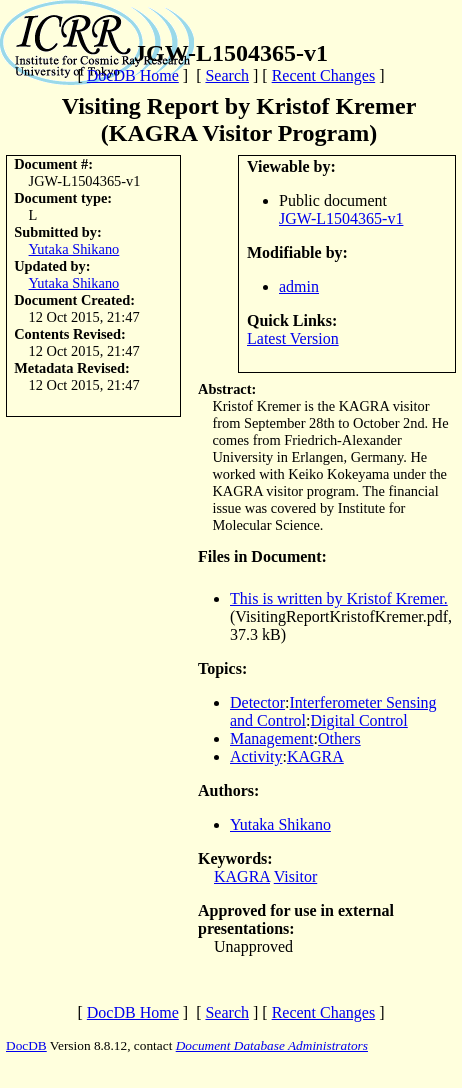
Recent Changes (324, 75)
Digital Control (358, 720)
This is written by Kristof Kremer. (339, 598)
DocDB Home (133, 75)
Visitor (295, 876)
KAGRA (315, 756)
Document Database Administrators (272, 1045)
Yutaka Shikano (74, 249)
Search (227, 75)
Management (272, 738)
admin (299, 286)
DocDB (26, 1045)
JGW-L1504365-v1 (341, 218)
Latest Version (293, 338)
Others (339, 738)
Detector (257, 702)
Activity (256, 756)
